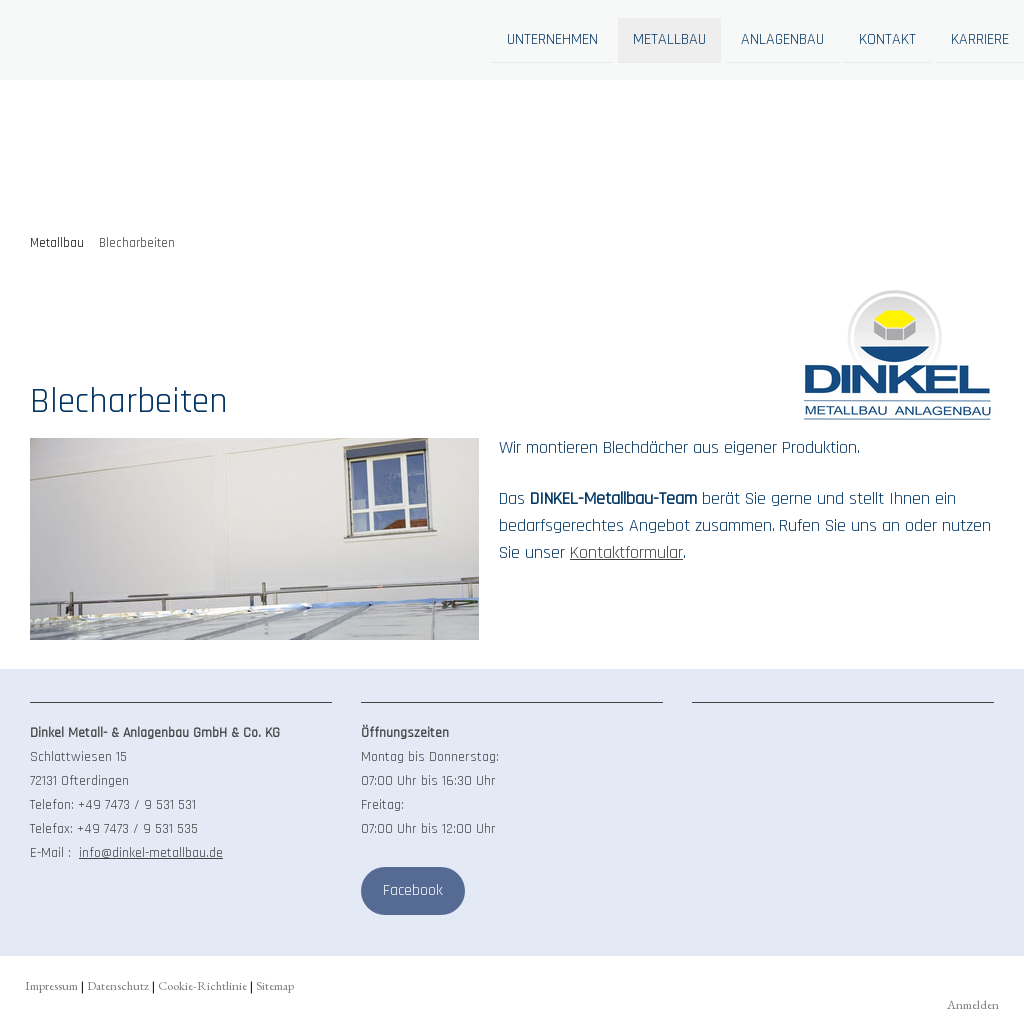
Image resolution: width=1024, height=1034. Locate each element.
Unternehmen (552, 38)
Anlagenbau (782, 38)
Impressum (51, 985)
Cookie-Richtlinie (202, 985)
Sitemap (275, 985)
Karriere (980, 38)
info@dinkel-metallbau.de (151, 853)
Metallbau (669, 38)
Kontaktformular (626, 552)
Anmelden (973, 1004)
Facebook (413, 890)
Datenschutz (118, 985)
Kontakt (887, 38)
